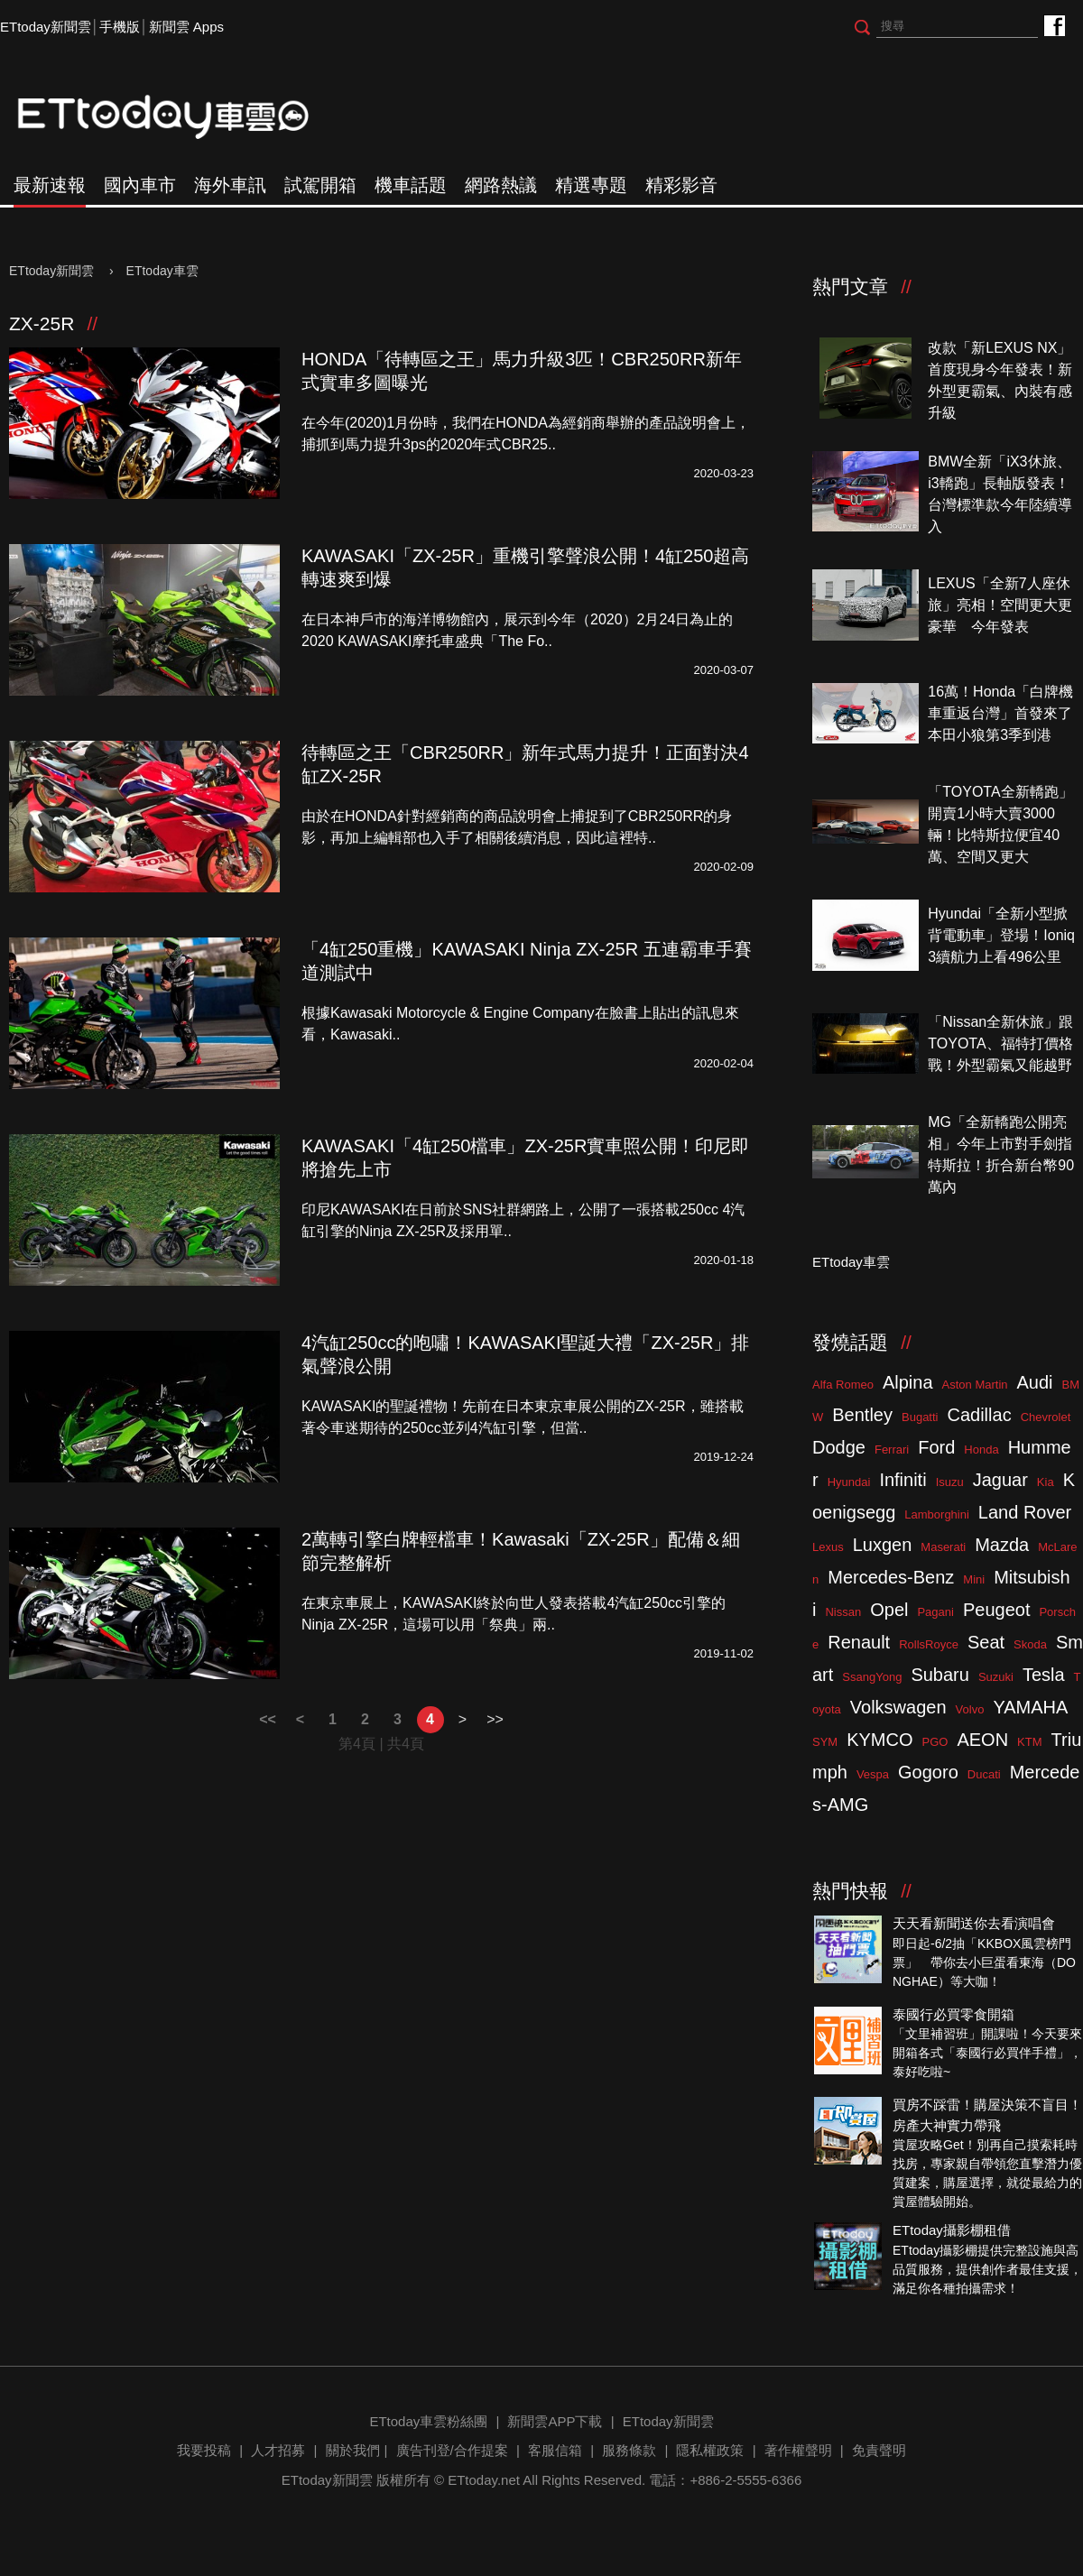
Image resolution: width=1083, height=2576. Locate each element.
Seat (985, 1642)
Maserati (943, 1547)
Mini (974, 1579)
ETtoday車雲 (180, 117)
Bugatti (920, 1417)
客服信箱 (555, 2450)
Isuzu (950, 1482)
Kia (1045, 1482)
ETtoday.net (484, 2480)
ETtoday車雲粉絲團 (1053, 25)
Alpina (908, 1382)
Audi (1035, 1382)
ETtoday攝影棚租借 (952, 2230)
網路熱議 (501, 185)
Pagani (935, 1612)
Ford (936, 1447)
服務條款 (629, 2450)
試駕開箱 (320, 185)
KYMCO (879, 1740)
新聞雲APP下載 (554, 2421)
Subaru (940, 1675)
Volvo (970, 1709)
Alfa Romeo (843, 1384)
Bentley (862, 1415)
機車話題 (411, 185)
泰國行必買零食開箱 (953, 2014)
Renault (859, 1642)
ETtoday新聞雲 (45, 26)
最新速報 (50, 185)
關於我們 (353, 2450)
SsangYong (872, 1677)
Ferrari (892, 1449)
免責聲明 (879, 2450)
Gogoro (928, 1772)
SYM (825, 1742)
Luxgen (882, 1545)
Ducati (984, 1774)
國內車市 (140, 185)
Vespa (872, 1774)
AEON (982, 1740)
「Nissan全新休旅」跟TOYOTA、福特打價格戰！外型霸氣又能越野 (1000, 1043)
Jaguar (1000, 1480)
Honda (981, 1449)
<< (267, 1719)
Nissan (843, 1612)
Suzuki (996, 1677)
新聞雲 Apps (186, 26)
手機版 (119, 26)
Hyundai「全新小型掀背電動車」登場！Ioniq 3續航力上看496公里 (1001, 935)
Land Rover (1024, 1512)
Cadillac (979, 1415)
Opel (889, 1610)
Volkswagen (898, 1707)
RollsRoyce (928, 1644)
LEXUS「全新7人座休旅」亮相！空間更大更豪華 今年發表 (1000, 605)
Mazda (1002, 1545)
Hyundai (849, 1482)
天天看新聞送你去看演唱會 (974, 1923)
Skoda (1030, 1644)
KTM (1029, 1742)
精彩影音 (681, 185)
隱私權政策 (710, 2450)
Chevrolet (1046, 1417)
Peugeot (997, 1610)
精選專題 (591, 185)
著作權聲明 (798, 2450)
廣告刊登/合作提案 (452, 2450)
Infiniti (902, 1480)
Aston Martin (975, 1384)
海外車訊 (230, 185)
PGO (935, 1742)
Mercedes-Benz (891, 1577)
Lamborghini (936, 1514)
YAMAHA (1030, 1707)
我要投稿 (204, 2450)
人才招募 (278, 2450)
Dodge (838, 1447)
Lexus (828, 1547)
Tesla (1044, 1675)
